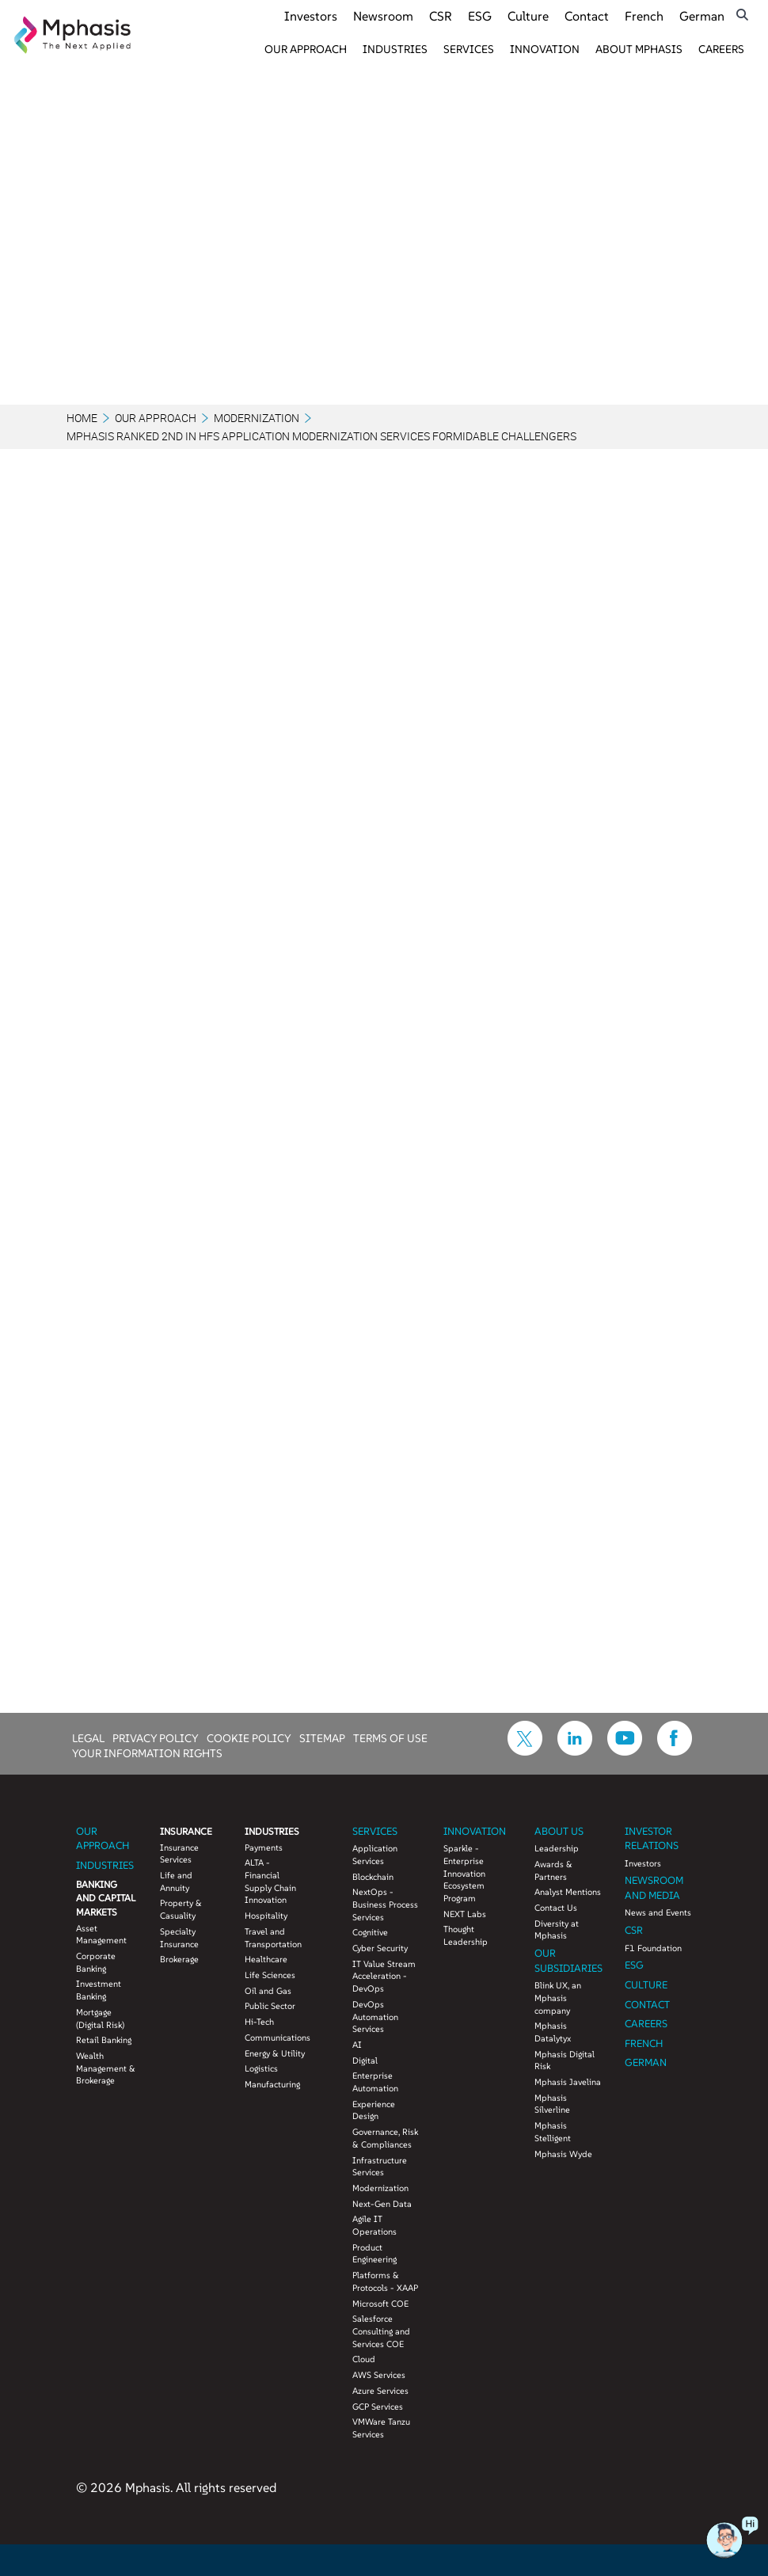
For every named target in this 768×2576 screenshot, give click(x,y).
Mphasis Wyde (563, 2153)
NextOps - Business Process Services (385, 1904)
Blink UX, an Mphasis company (557, 1997)
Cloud (363, 2359)
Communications (275, 2037)
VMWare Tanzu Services (381, 2428)
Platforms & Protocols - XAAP (385, 2281)
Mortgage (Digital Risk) (100, 2018)
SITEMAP (322, 1737)
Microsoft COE (380, 2303)
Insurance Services (179, 1854)
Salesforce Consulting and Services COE (381, 2331)
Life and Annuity (176, 1881)
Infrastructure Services (379, 2166)
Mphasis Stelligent (552, 2132)
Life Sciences (270, 1975)
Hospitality (266, 1915)
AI (357, 2044)
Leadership (556, 1848)
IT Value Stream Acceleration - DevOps (384, 1976)
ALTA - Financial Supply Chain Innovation (270, 1881)
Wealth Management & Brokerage (105, 2068)
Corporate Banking (96, 1962)
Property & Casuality (181, 1909)
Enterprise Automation (375, 2082)
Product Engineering (374, 2254)
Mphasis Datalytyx (552, 2032)
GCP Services (377, 2406)
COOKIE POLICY (249, 1737)
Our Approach (305, 49)
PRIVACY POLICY (155, 1737)
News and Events (658, 1912)
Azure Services (380, 2390)
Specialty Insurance (179, 1938)
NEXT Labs (464, 1914)
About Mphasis (638, 49)
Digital (365, 2060)
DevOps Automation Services (375, 2016)
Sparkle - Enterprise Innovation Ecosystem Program (464, 1873)
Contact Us (555, 1907)
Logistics (261, 2068)
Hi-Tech (259, 2021)
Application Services (374, 1854)
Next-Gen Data (382, 2203)
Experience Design (373, 2110)
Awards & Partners (553, 1870)
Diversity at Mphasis (556, 1930)
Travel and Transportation (273, 1938)
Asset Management (101, 1934)
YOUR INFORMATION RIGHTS (147, 1752)
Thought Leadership (465, 1935)
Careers (721, 49)
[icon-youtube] (624, 1751)
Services (468, 49)
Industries (395, 49)
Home (82, 417)
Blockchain (373, 1876)
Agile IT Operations (374, 2225)
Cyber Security (380, 1948)
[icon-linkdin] (574, 1751)
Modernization (256, 417)
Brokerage (179, 1959)
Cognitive (370, 1932)
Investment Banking (98, 1990)
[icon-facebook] (674, 1751)
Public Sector (270, 2005)
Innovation (545, 49)
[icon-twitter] (525, 1751)
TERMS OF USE (390, 1737)
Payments (264, 1847)
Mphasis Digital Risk (564, 2060)
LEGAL (88, 1737)
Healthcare (266, 1959)
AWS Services (378, 2374)
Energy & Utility (275, 2053)
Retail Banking (103, 2039)
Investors (643, 1863)
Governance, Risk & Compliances (385, 2138)
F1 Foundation (653, 1948)
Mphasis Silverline (552, 2104)
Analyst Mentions (567, 1891)
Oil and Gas (268, 1990)
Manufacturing (272, 2084)
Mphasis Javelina (567, 2081)
